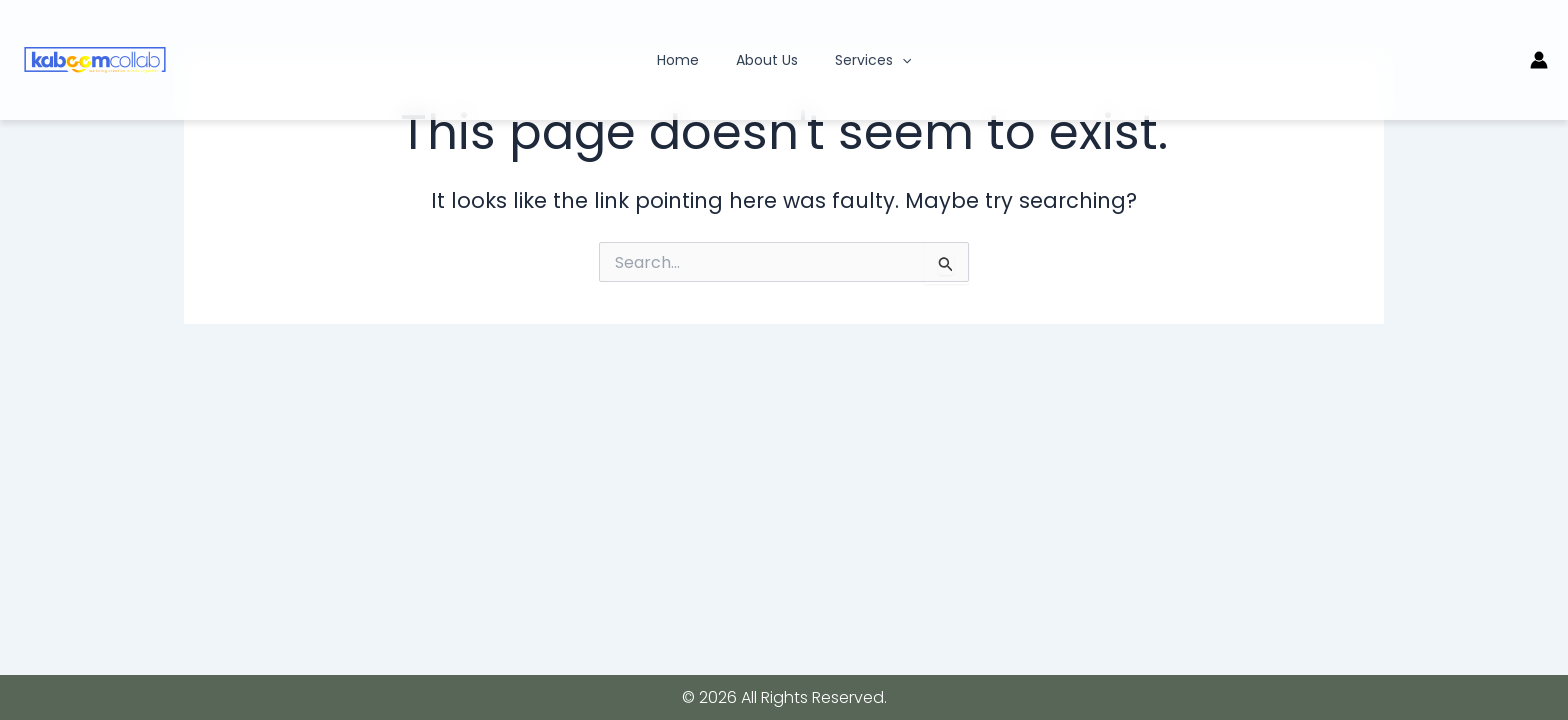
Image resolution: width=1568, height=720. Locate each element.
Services (864, 60)
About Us (767, 60)
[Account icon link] (1539, 60)
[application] (893, 60)
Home (687, 60)
